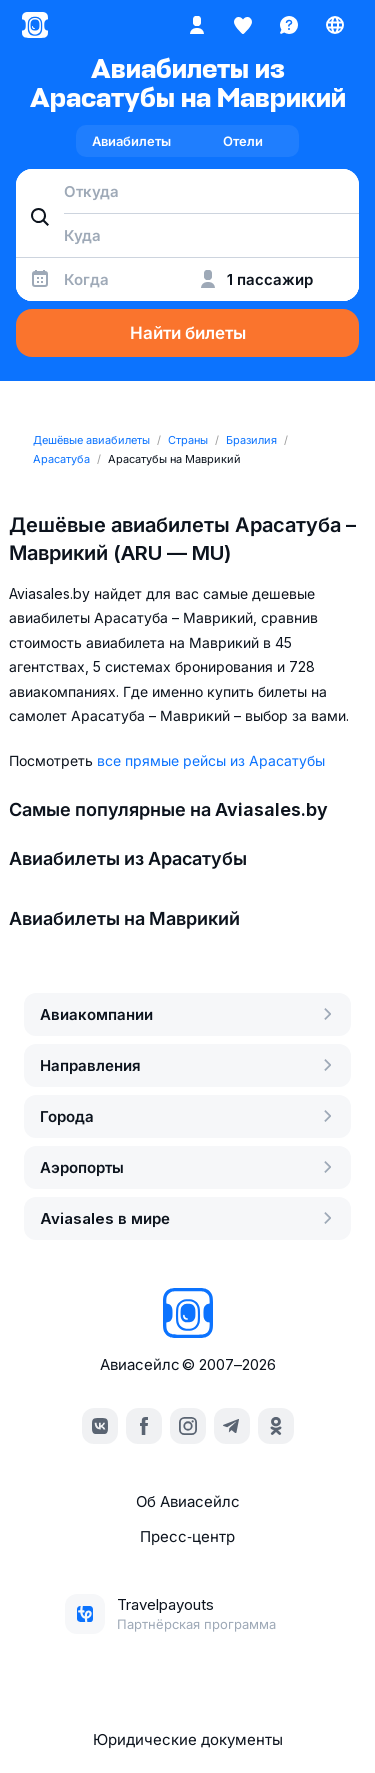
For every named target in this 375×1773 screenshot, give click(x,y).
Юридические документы (188, 1739)
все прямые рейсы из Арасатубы (211, 760)
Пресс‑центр (187, 1536)
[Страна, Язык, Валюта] (335, 25)
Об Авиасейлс (188, 1501)
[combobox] (187, 191)
